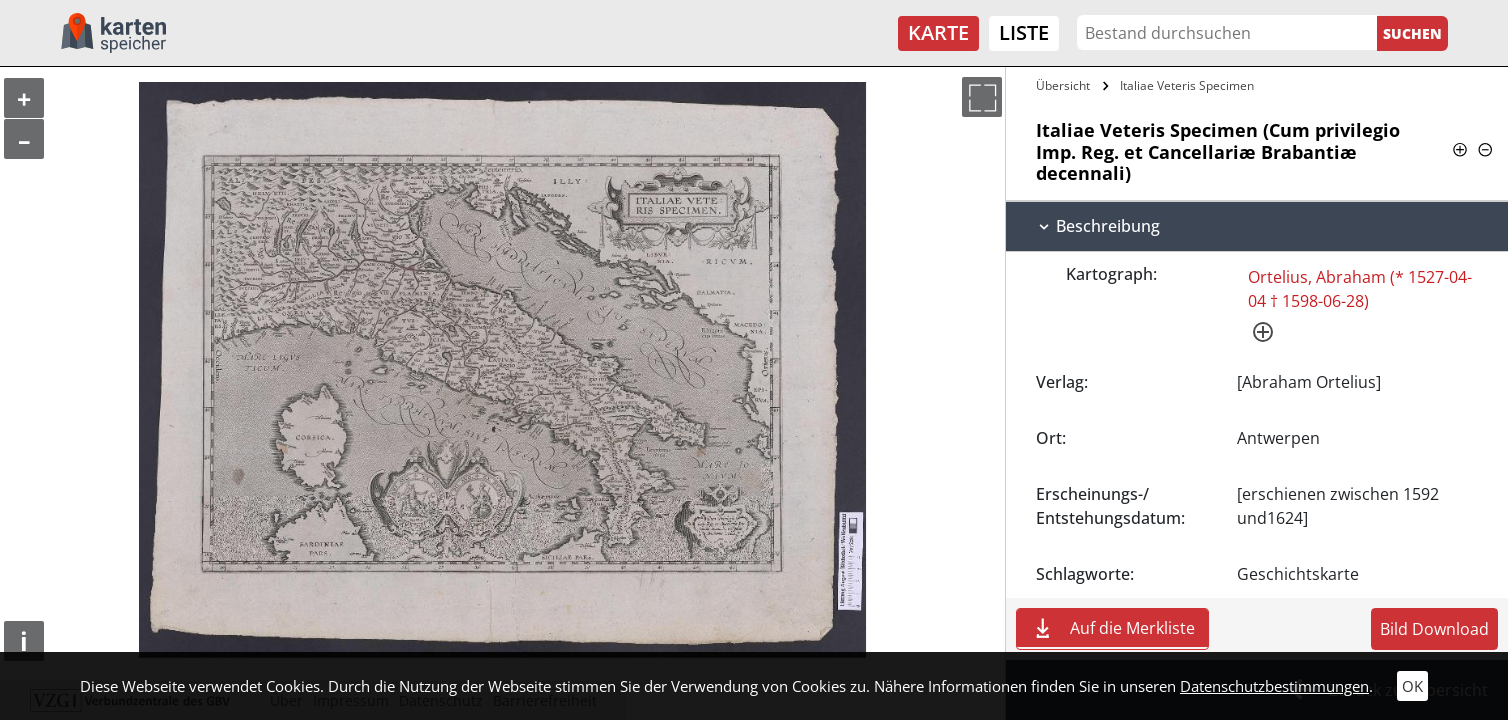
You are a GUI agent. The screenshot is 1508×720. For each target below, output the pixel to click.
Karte (938, 32)
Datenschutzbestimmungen (1274, 686)
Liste (1024, 32)
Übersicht (1063, 85)
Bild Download (1434, 629)
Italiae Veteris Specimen (1187, 85)
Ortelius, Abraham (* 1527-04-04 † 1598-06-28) (1360, 289)
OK (1412, 686)
